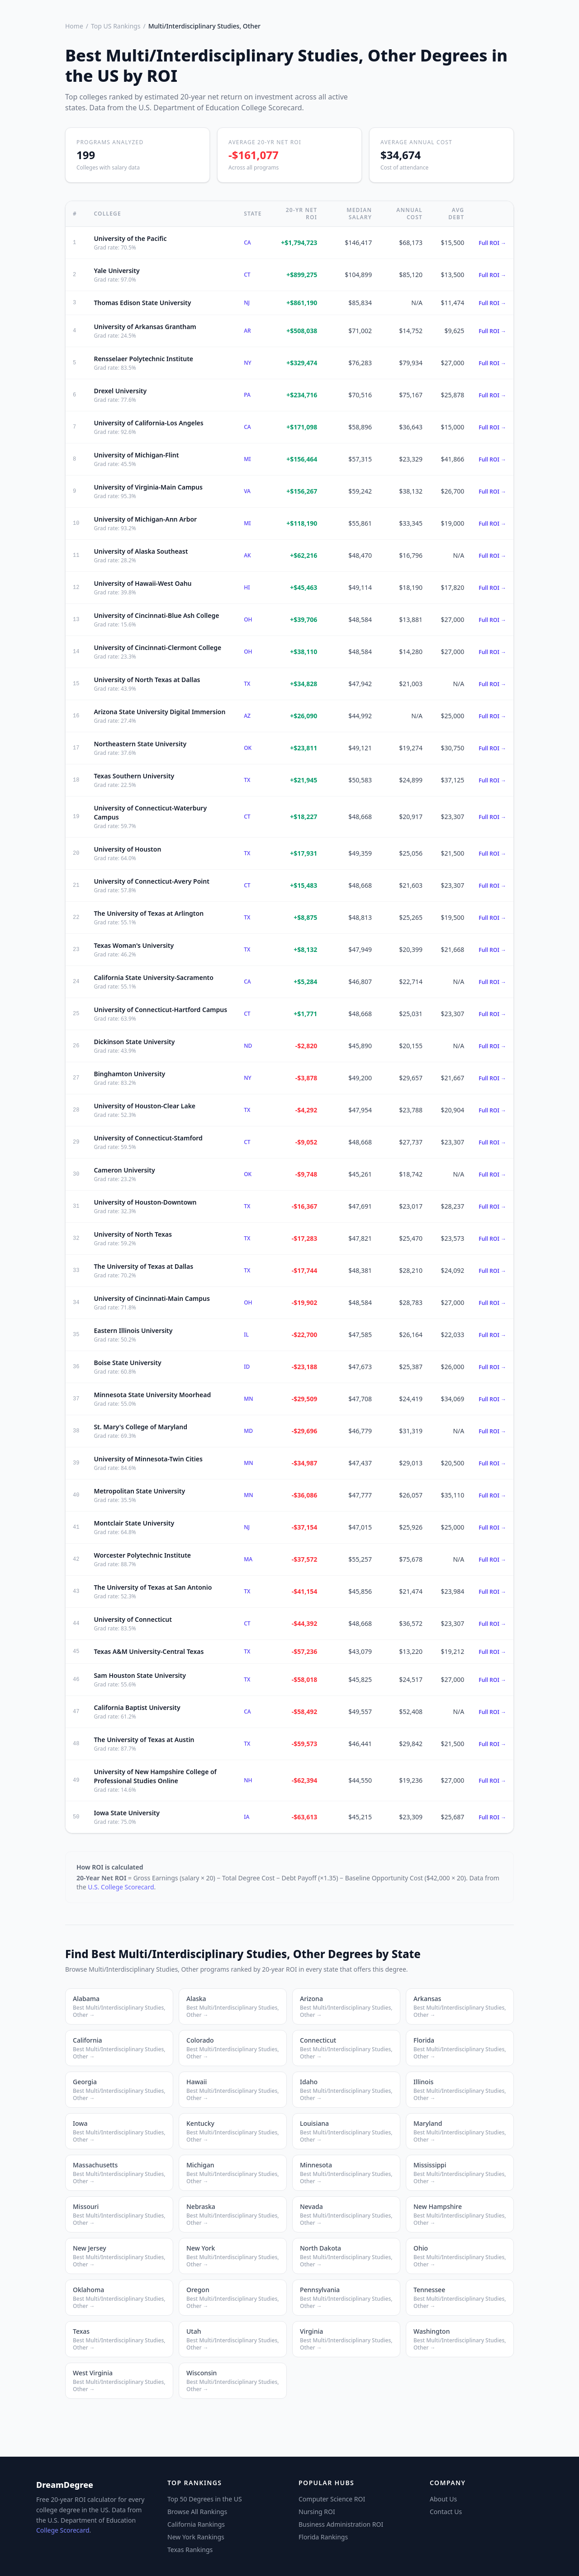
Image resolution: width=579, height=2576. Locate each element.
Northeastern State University (140, 743)
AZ (247, 716)
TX (247, 684)
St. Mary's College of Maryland (140, 1426)
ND (248, 1046)
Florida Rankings (323, 2537)
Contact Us (446, 2511)
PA (247, 395)
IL (246, 1334)
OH (248, 619)
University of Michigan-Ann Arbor (145, 519)
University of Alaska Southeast (141, 551)
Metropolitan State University (139, 1491)
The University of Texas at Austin (144, 1739)
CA (247, 242)
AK (247, 555)
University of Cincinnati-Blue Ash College (156, 615)
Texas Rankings (190, 2549)
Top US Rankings (115, 26)
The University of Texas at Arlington (149, 913)
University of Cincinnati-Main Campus (152, 1298)
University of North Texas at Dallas (147, 679)
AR (247, 330)
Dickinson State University (134, 1041)
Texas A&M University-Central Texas (149, 1651)
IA (246, 1817)
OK (248, 748)
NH (248, 1780)
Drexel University (120, 390)
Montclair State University (134, 1523)
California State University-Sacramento (154, 977)
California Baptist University (137, 1707)
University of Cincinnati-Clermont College (157, 647)
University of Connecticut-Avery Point (151, 881)
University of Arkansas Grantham (145, 326)
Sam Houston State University (140, 1675)
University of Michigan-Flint (136, 455)
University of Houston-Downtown (145, 1202)
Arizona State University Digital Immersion (159, 711)
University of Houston (127, 849)
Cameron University (124, 1170)
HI (247, 587)
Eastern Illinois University (133, 1330)
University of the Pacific (130, 238)
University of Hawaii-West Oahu (142, 583)
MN (248, 1399)
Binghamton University (129, 1073)
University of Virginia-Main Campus (148, 487)
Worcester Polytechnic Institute (142, 1555)
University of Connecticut (133, 1619)
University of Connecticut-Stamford (148, 1138)
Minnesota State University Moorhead (152, 1394)
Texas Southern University (134, 776)
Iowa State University (127, 1812)
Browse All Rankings (197, 2511)
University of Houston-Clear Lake (144, 1106)
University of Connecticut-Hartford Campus (160, 1009)
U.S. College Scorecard (121, 1887)
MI (247, 459)
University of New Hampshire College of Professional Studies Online (155, 1776)
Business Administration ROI (341, 2524)
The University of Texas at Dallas (143, 1266)
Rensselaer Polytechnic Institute (143, 358)
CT (247, 274)
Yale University (116, 270)
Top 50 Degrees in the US (204, 2499)
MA (248, 1559)
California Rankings (196, 2524)
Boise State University (127, 1362)
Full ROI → (492, 243)
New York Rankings (195, 2537)
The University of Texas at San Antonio (153, 1587)
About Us (443, 2499)
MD (248, 1431)
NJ (247, 302)
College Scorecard (63, 2530)
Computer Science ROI (332, 2499)
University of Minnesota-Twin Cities (148, 1459)
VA (247, 491)
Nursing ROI (317, 2511)
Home (74, 26)
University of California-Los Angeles (148, 423)
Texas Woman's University (134, 945)
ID (247, 1366)
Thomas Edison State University (142, 302)
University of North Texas (133, 1234)
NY (247, 363)
